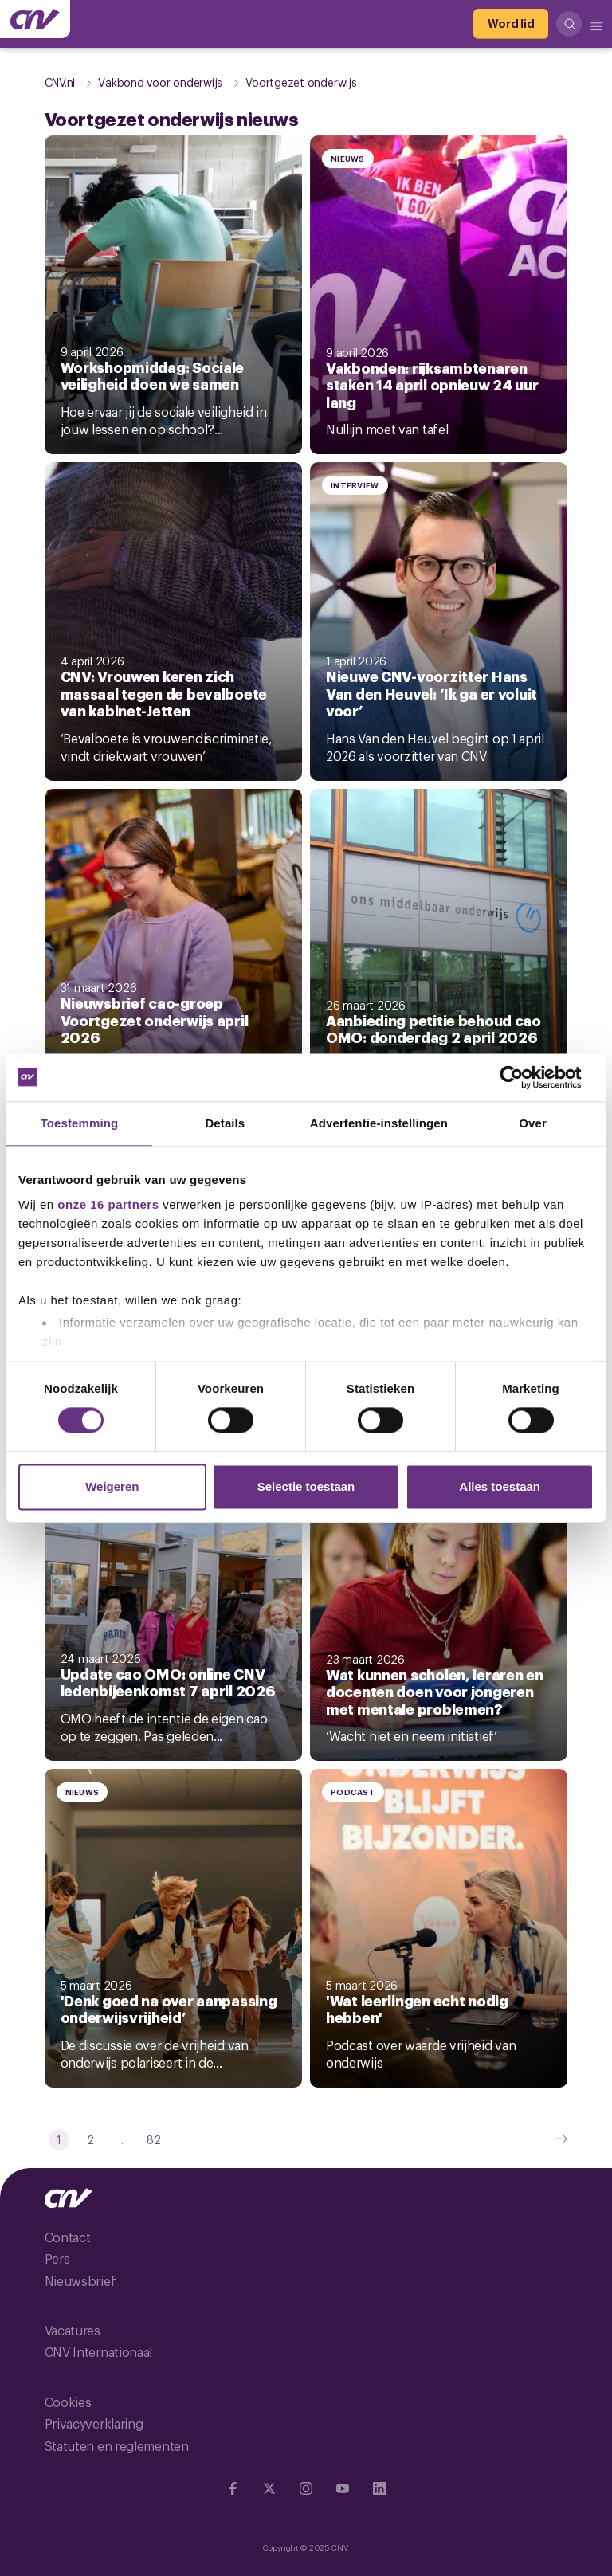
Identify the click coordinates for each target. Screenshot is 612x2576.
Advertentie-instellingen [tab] (379, 1123)
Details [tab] (225, 1123)
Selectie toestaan (306, 1486)
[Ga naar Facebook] (232, 2488)
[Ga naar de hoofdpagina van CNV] (35, 19)
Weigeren (112, 1486)
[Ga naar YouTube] (342, 2488)
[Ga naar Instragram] (306, 2488)
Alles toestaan (499, 1486)
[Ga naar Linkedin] (379, 2488)
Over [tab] (533, 1123)
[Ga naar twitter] (269, 2488)
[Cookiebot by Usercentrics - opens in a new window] (524, 1077)
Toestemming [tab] (80, 1123)
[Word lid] (510, 24)
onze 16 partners (108, 1204)
